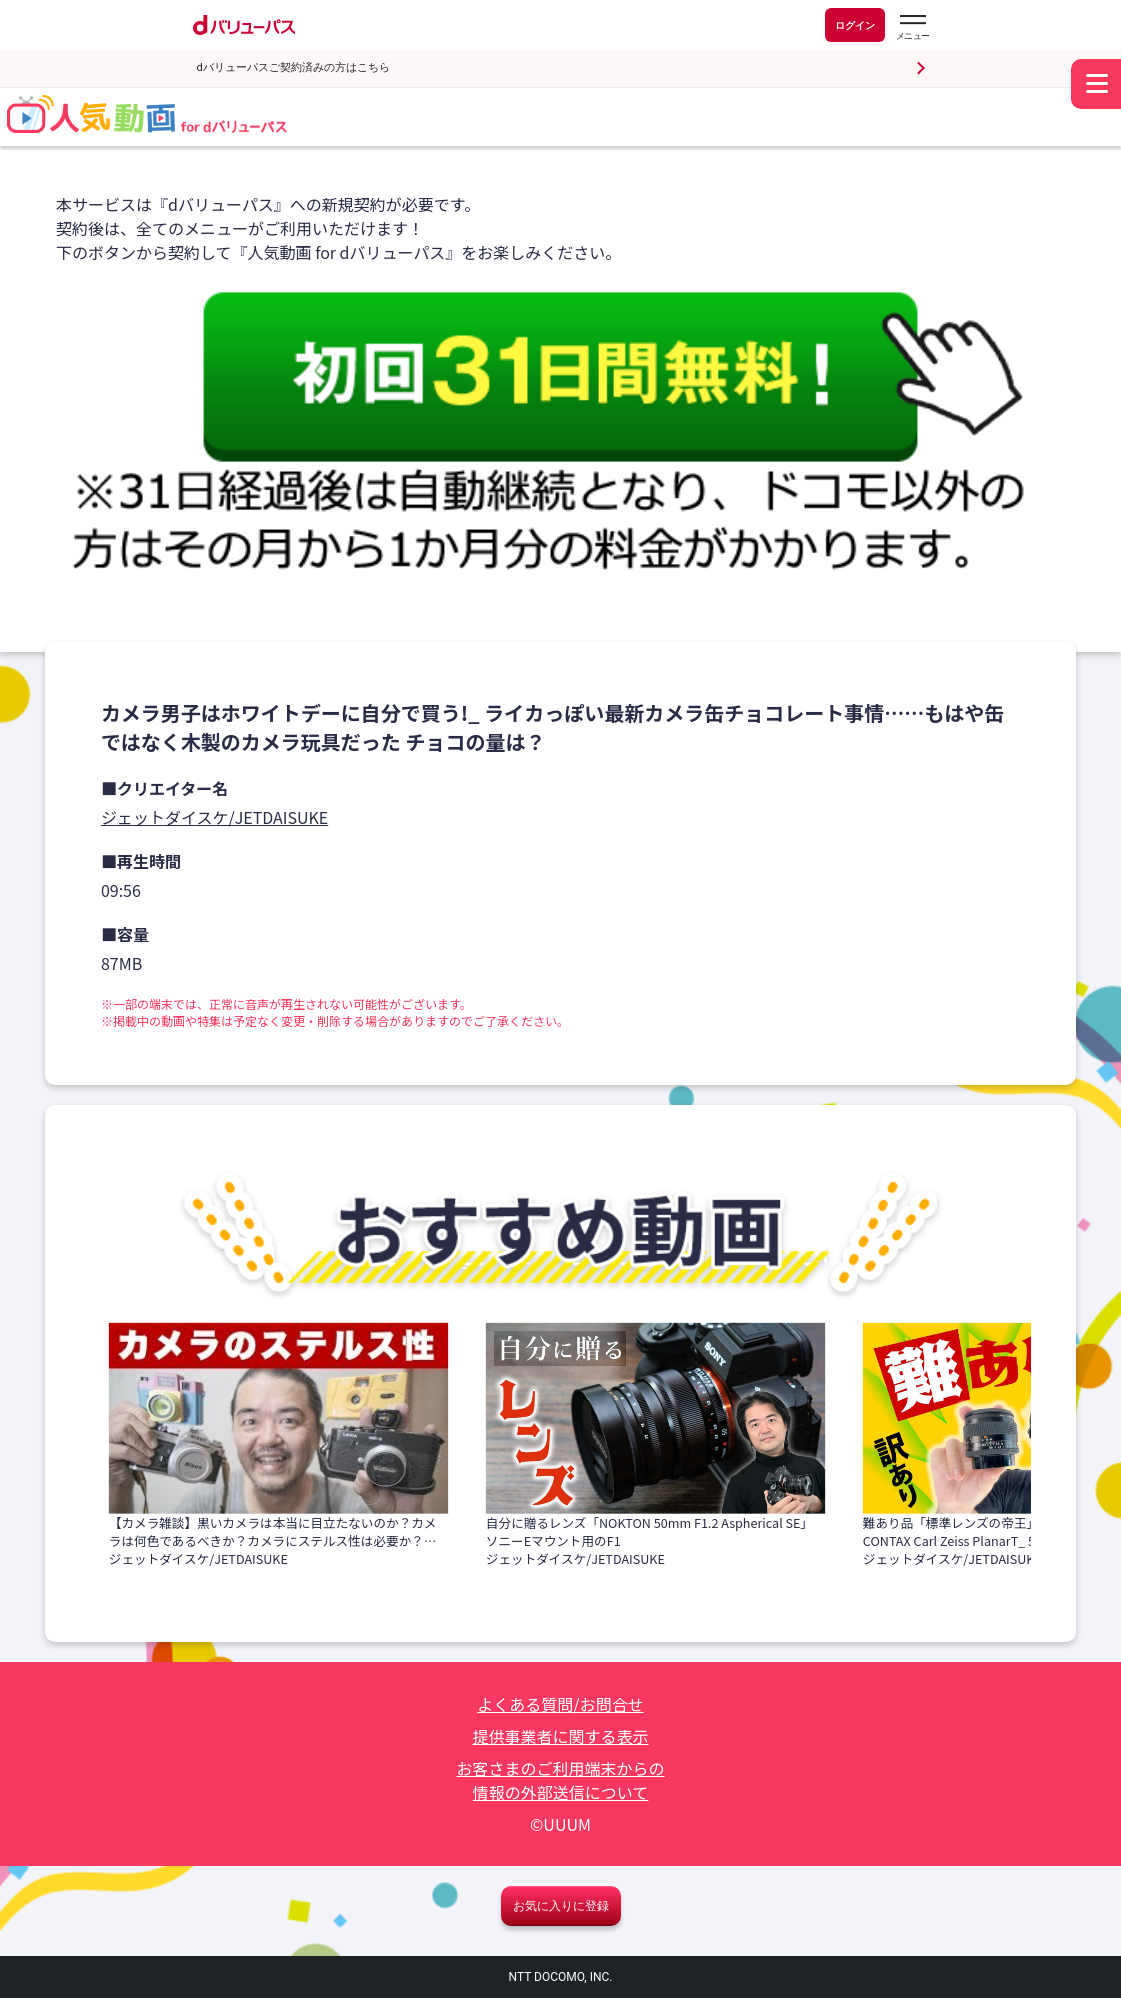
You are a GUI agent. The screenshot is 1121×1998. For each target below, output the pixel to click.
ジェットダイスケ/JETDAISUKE (214, 817)
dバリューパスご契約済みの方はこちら (293, 67)
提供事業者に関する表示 (560, 1736)
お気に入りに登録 (561, 1906)
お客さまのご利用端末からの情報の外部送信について (560, 1780)
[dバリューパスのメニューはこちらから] (912, 27)
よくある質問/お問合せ (560, 1704)
